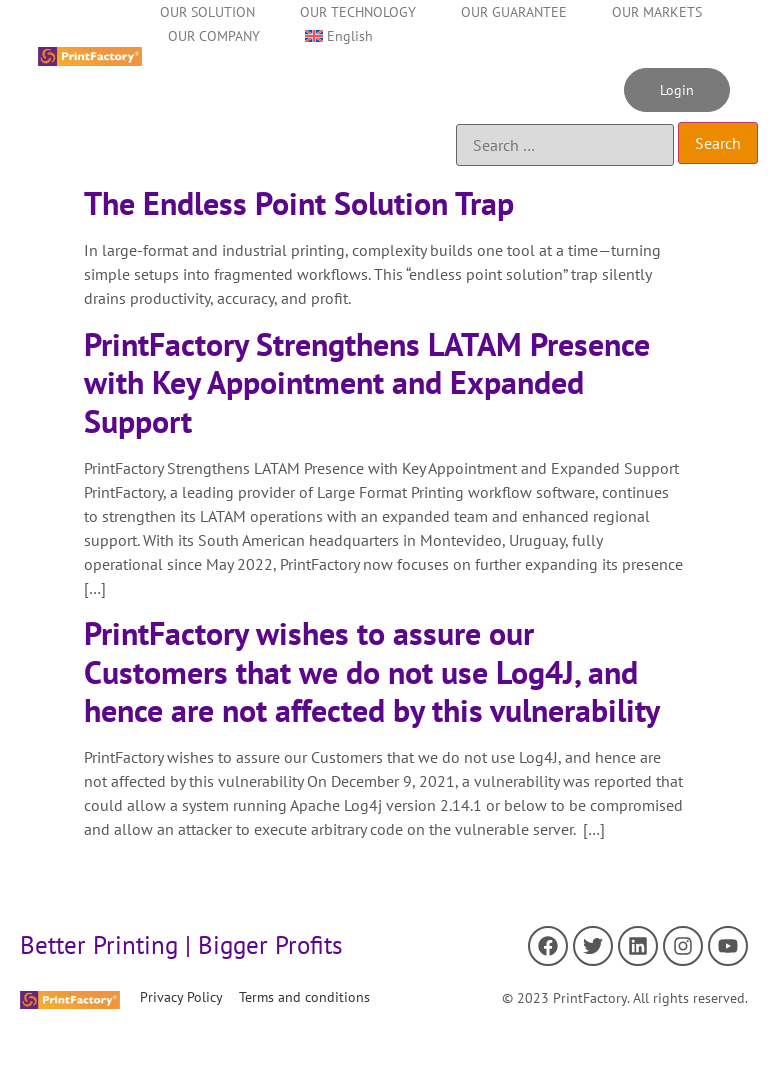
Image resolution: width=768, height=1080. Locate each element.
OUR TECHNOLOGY (358, 12)
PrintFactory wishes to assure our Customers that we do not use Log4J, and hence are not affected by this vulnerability (372, 671)
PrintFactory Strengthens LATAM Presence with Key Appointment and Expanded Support (367, 382)
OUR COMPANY (214, 36)
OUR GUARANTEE (514, 12)
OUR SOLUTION (207, 12)
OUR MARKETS (657, 12)
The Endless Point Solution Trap (299, 203)
